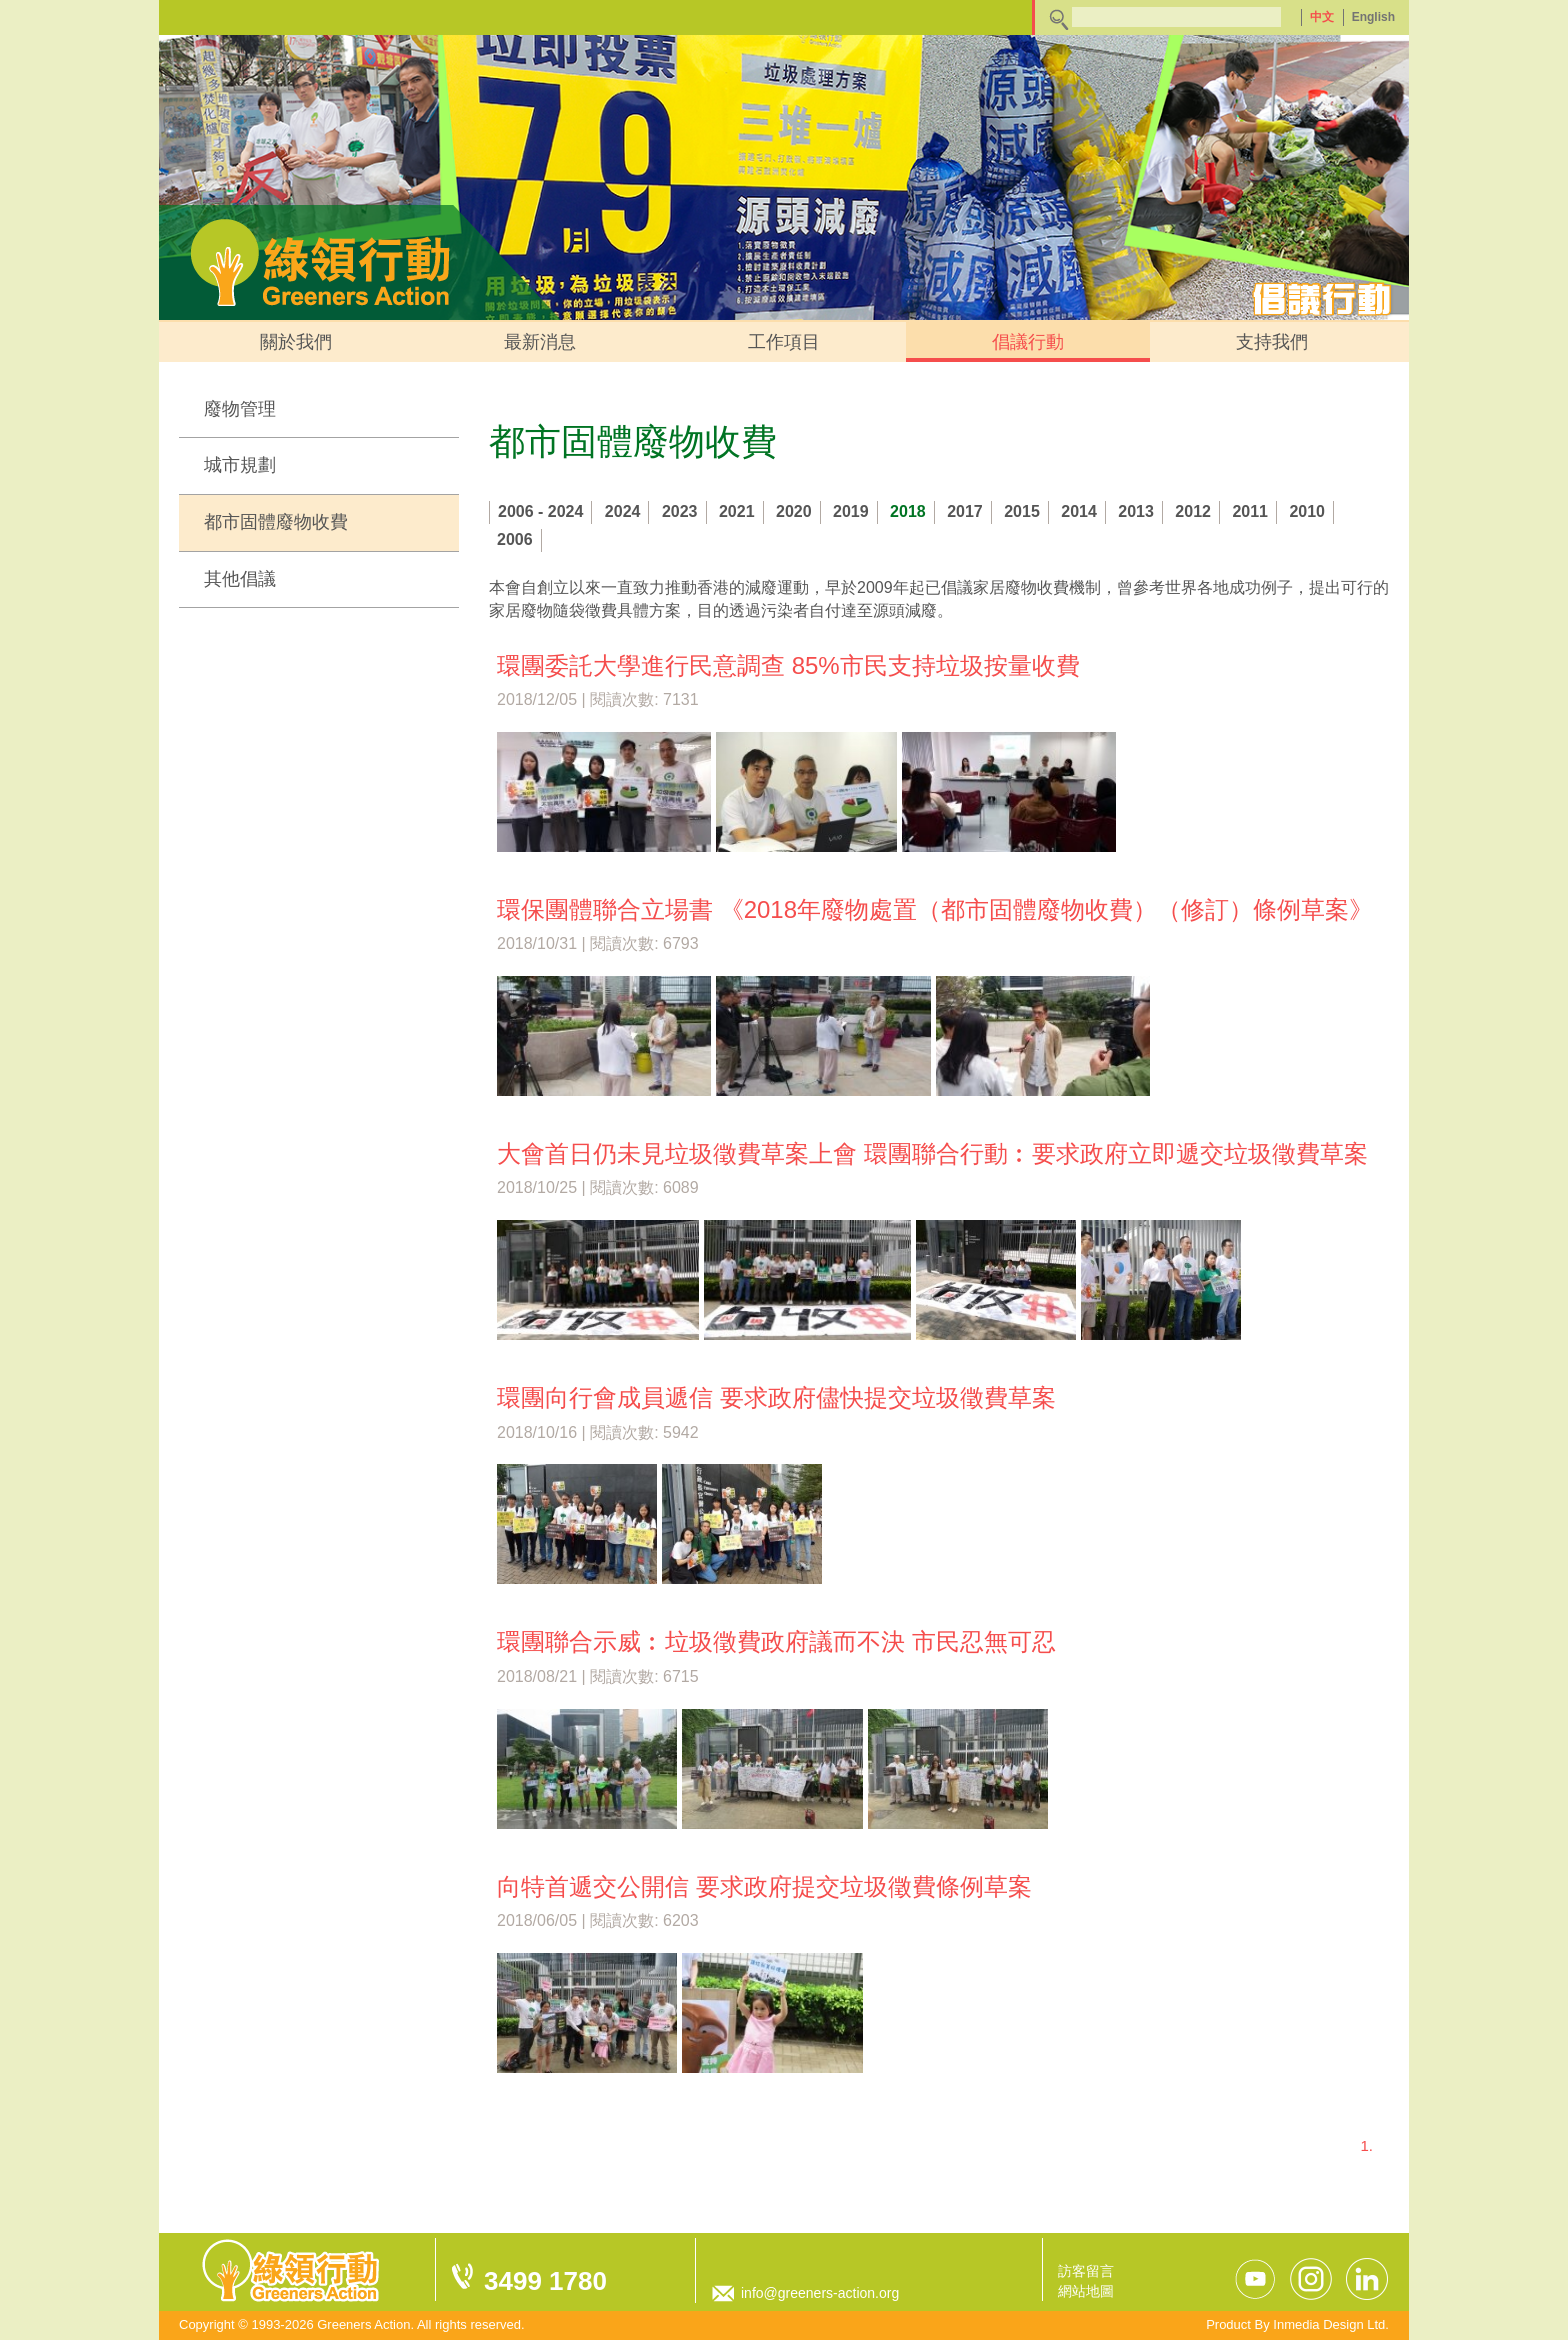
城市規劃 (240, 465)
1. (1366, 2145)
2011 (1250, 511)
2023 (680, 511)
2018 (908, 511)
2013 (1136, 511)
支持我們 (1272, 342)
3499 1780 (545, 2281)
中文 (1322, 17)
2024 (623, 511)
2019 (851, 511)
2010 (1307, 511)
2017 (965, 511)
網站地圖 (1086, 2291)
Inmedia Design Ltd (1329, 2324)
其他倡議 (240, 579)
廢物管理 (240, 409)
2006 (515, 539)
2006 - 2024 (540, 511)
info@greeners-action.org (820, 2293)
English (1373, 17)
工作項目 (784, 342)
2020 (794, 511)
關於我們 (296, 342)
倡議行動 (1028, 342)
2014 (1079, 511)
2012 (1193, 511)
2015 (1022, 511)
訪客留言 (1086, 2271)
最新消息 (540, 342)
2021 (737, 511)
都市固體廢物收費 (276, 522)
